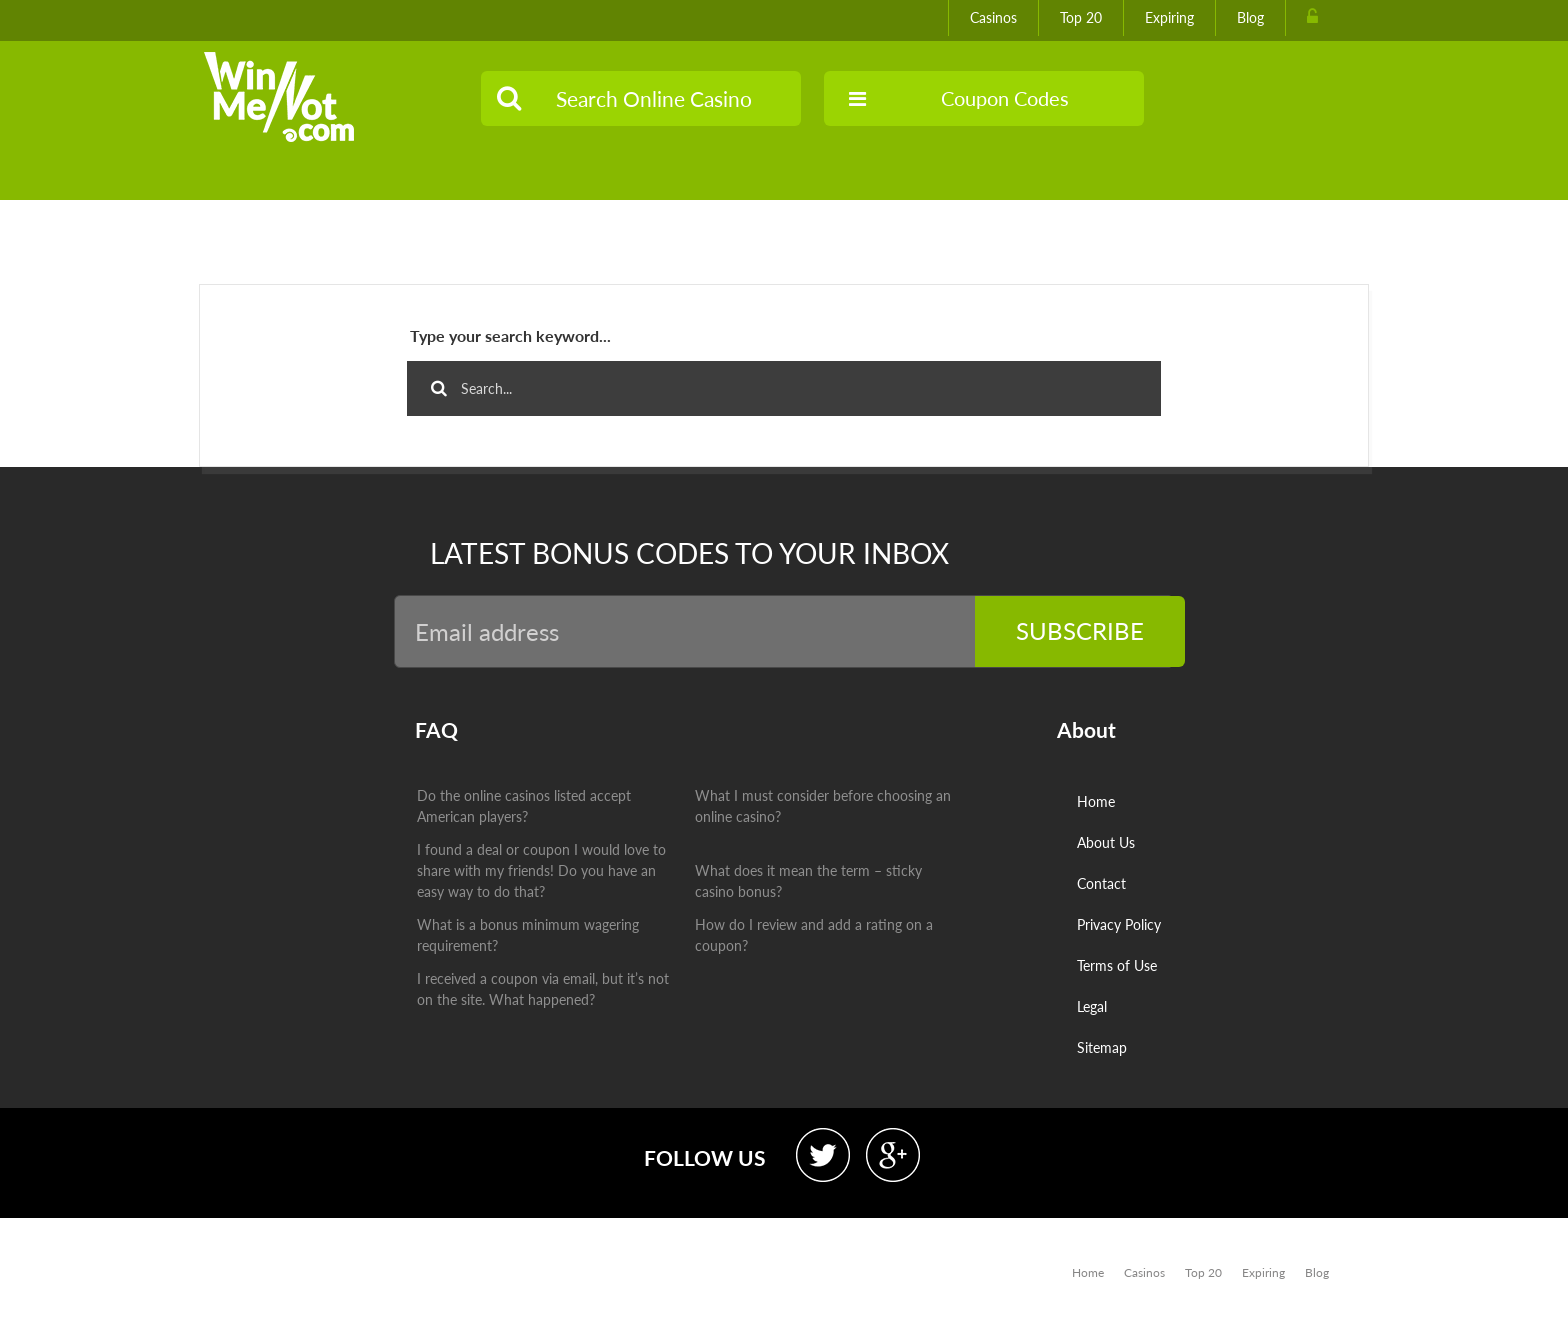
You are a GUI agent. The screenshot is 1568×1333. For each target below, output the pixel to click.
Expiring (1169, 17)
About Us (1106, 842)
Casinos (993, 17)
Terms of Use (1117, 965)
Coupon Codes (959, 98)
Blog (1250, 17)
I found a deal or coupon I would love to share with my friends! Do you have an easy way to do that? (541, 870)
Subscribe (1080, 630)
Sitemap (1102, 1047)
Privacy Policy (1119, 924)
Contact (1101, 883)
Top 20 (1081, 17)
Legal (1092, 1006)
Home (1096, 801)
